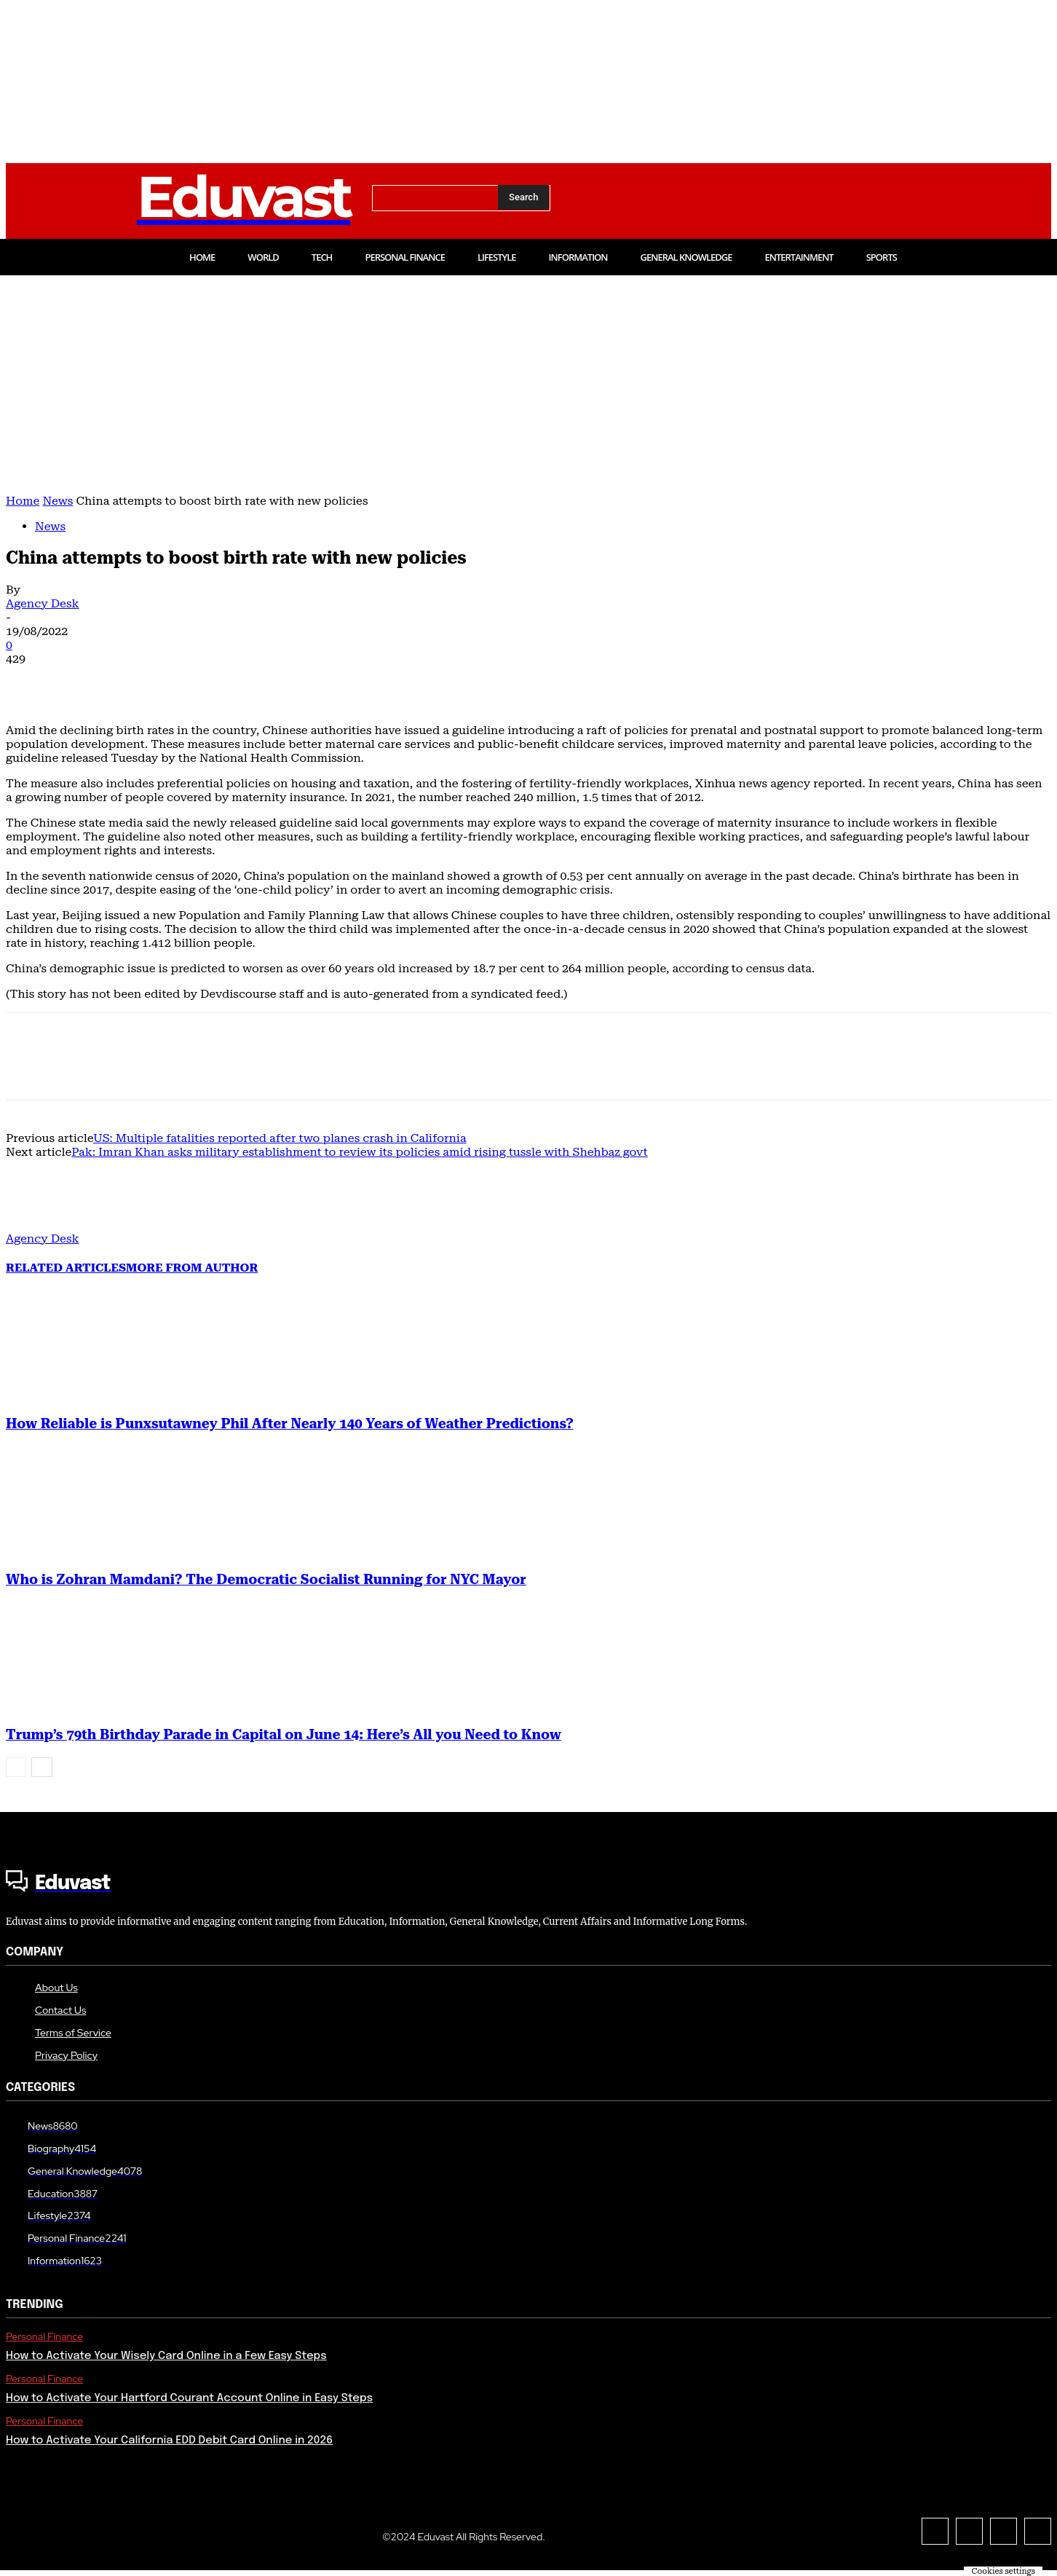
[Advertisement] (528, 385)
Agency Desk (42, 603)
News (57, 501)
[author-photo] (41, 1225)
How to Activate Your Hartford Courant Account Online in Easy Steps (189, 2398)
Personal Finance (44, 2337)
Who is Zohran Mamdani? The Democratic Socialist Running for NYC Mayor (266, 1580)
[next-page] (41, 1767)
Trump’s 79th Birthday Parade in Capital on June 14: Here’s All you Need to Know (283, 1735)
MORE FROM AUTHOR (192, 1268)
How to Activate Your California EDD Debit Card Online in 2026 (169, 2440)
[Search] (523, 197)
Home (22, 501)
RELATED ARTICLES (66, 1268)
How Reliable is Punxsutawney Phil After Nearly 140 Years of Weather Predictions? (290, 1424)
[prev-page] (16, 1767)
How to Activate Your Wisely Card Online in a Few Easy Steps (166, 2356)
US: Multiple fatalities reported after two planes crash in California (280, 1138)
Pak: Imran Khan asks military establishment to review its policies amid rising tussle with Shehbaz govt (359, 1152)
